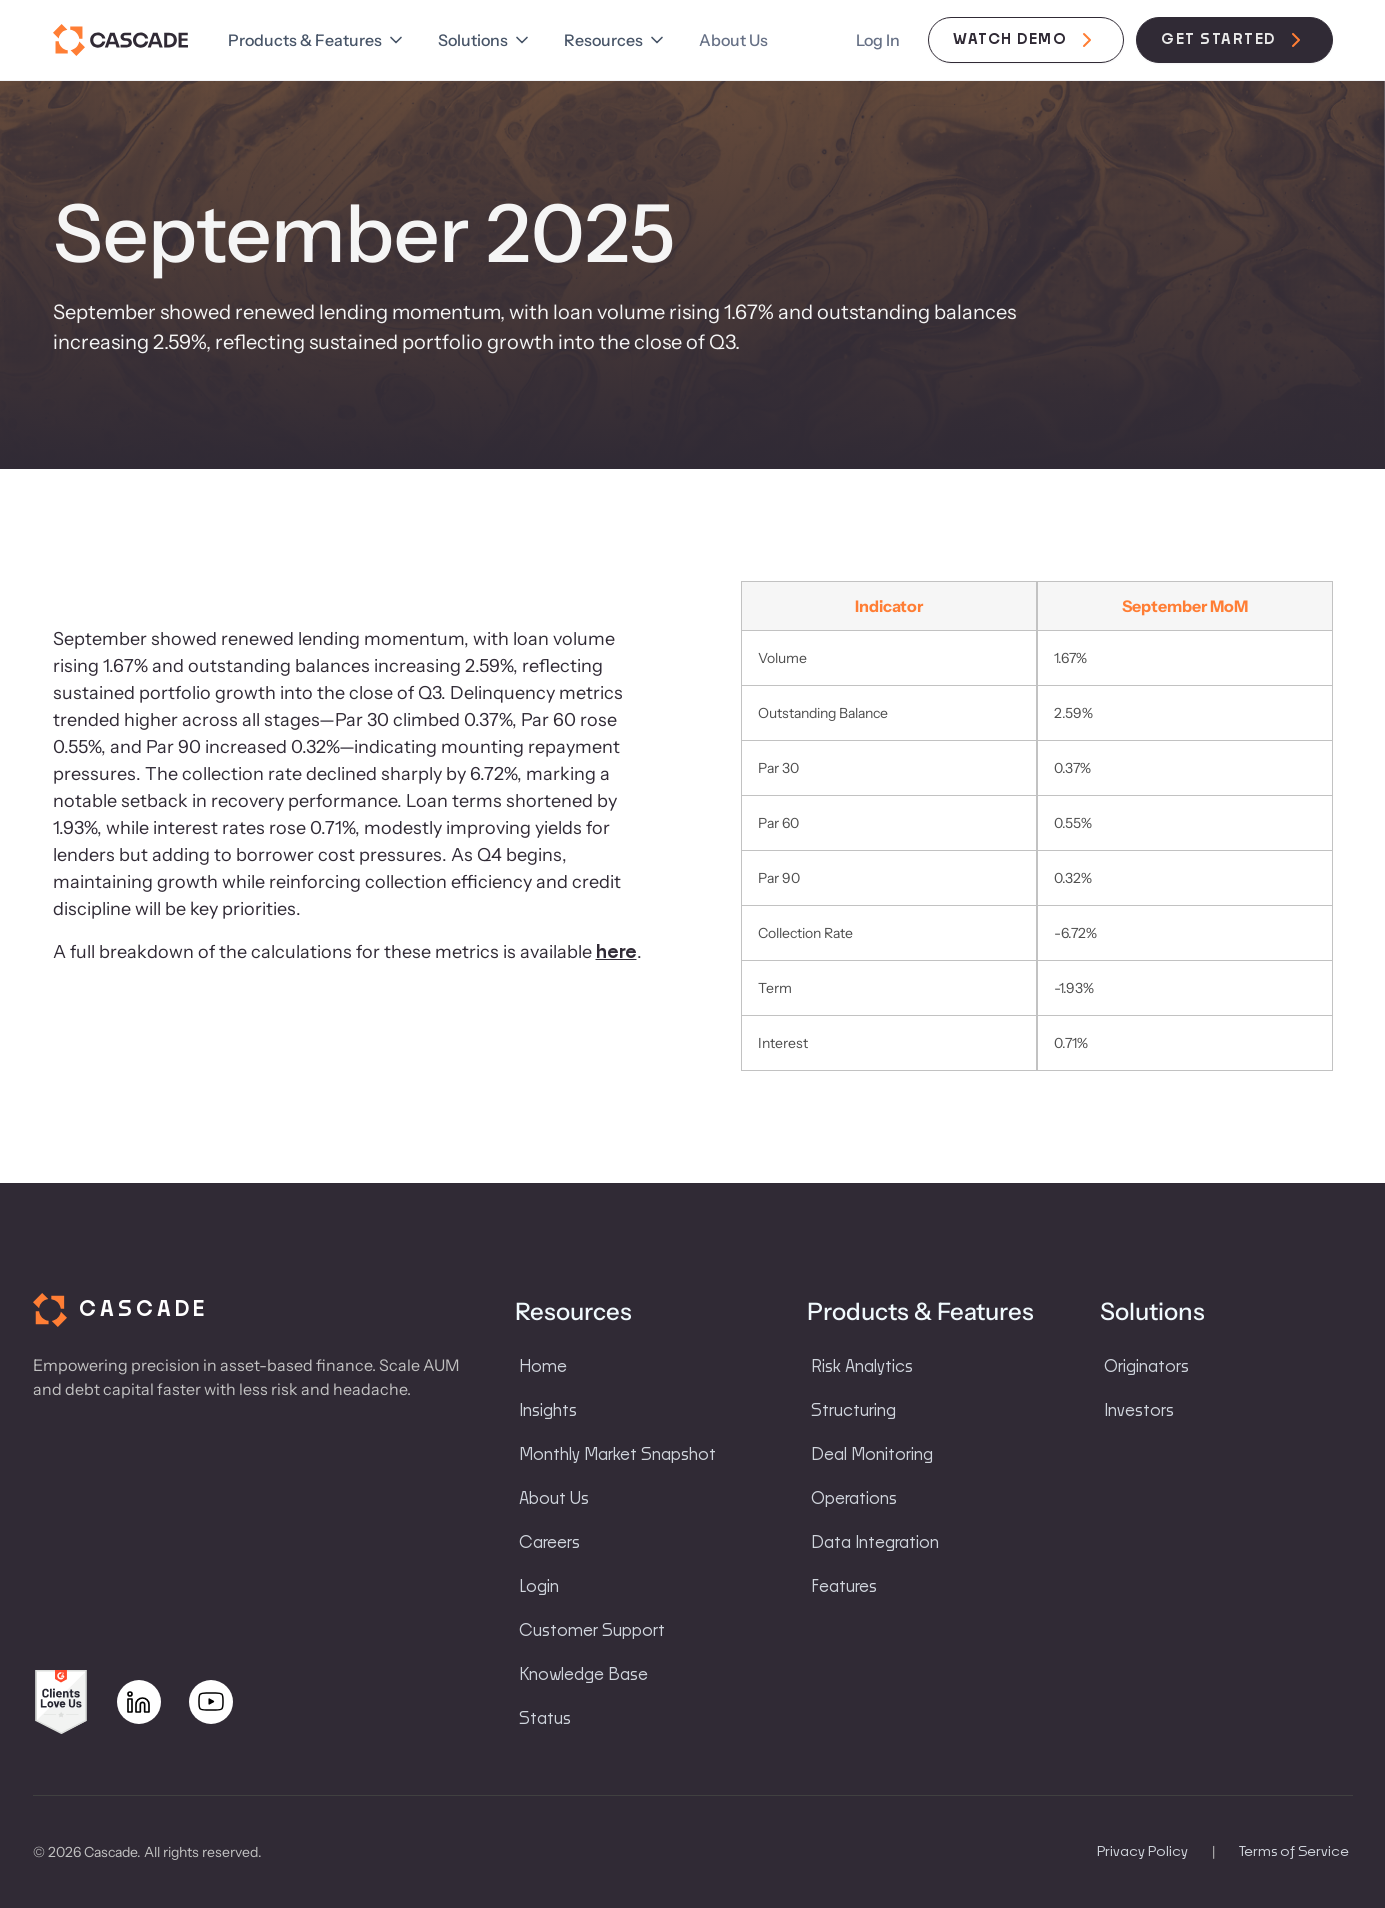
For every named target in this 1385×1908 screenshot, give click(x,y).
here (616, 953)
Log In (878, 40)
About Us (733, 40)
